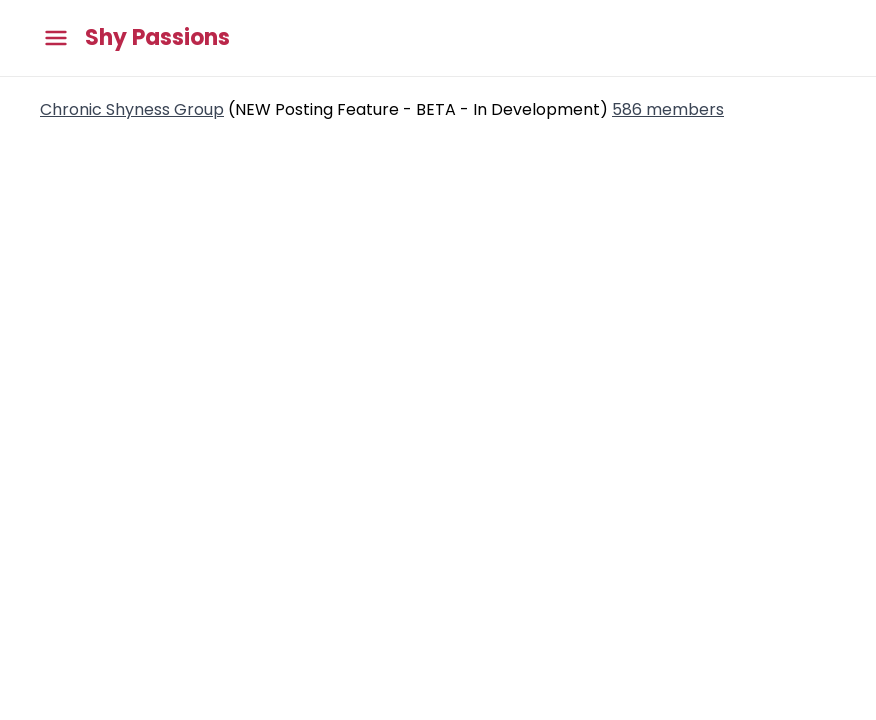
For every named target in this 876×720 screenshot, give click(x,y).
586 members (668, 109)
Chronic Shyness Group (132, 109)
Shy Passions (157, 38)
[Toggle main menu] (56, 38)
